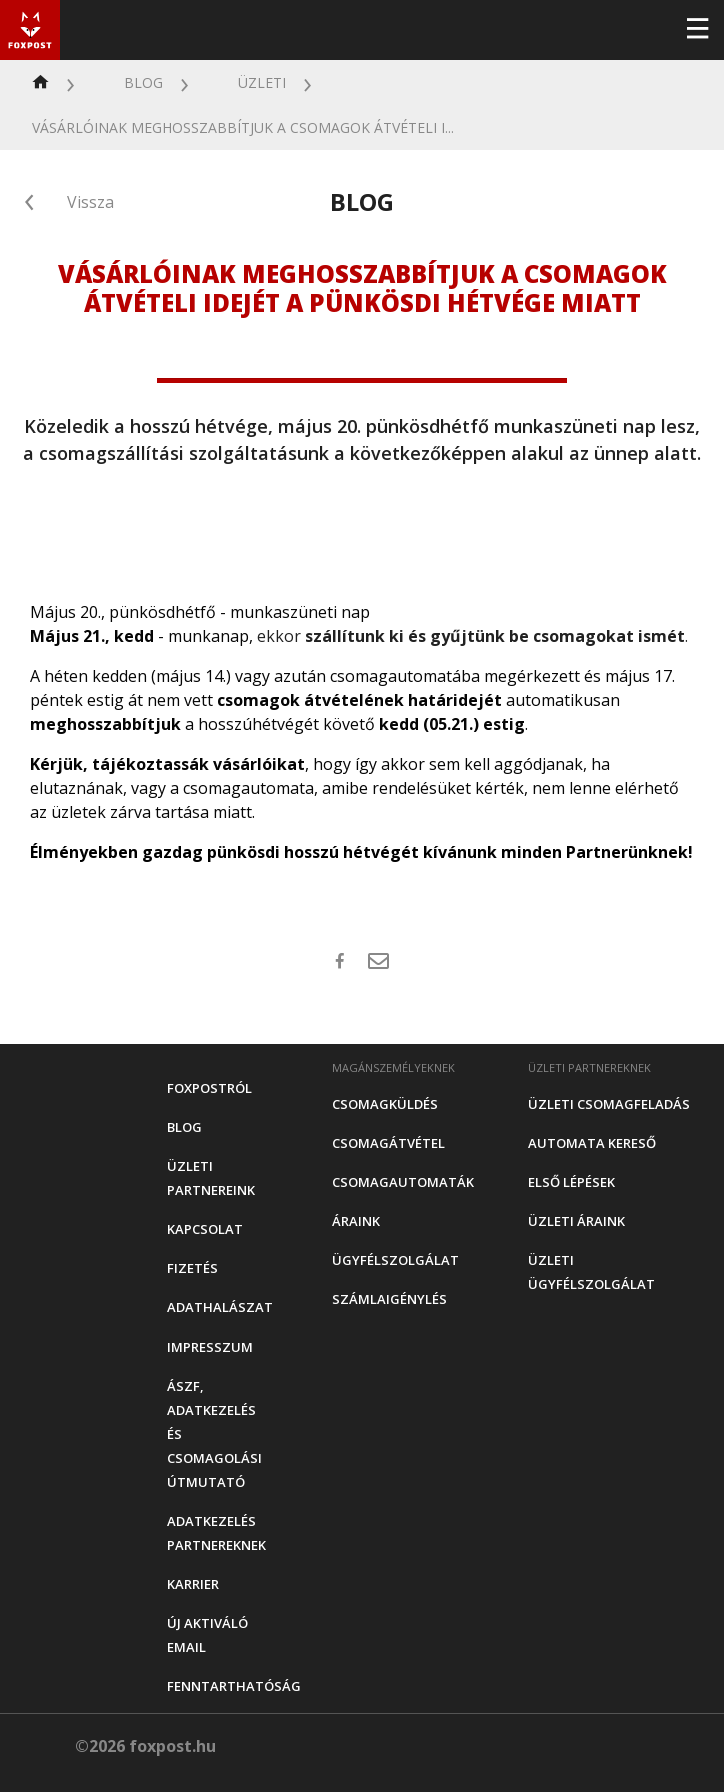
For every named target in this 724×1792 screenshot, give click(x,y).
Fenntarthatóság (234, 1686)
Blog (143, 82)
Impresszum (210, 1347)
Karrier (193, 1584)
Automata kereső (592, 1143)
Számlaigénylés (389, 1299)
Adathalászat (220, 1307)
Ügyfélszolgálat (395, 1260)
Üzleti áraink (576, 1221)
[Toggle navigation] (697, 30)
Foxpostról (209, 1088)
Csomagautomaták (403, 1182)
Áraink (356, 1221)
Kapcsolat (205, 1229)
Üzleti (262, 82)
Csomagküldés (385, 1104)
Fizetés (192, 1268)
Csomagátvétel (388, 1143)
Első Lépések (571, 1182)
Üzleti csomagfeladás (609, 1104)
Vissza (90, 202)
